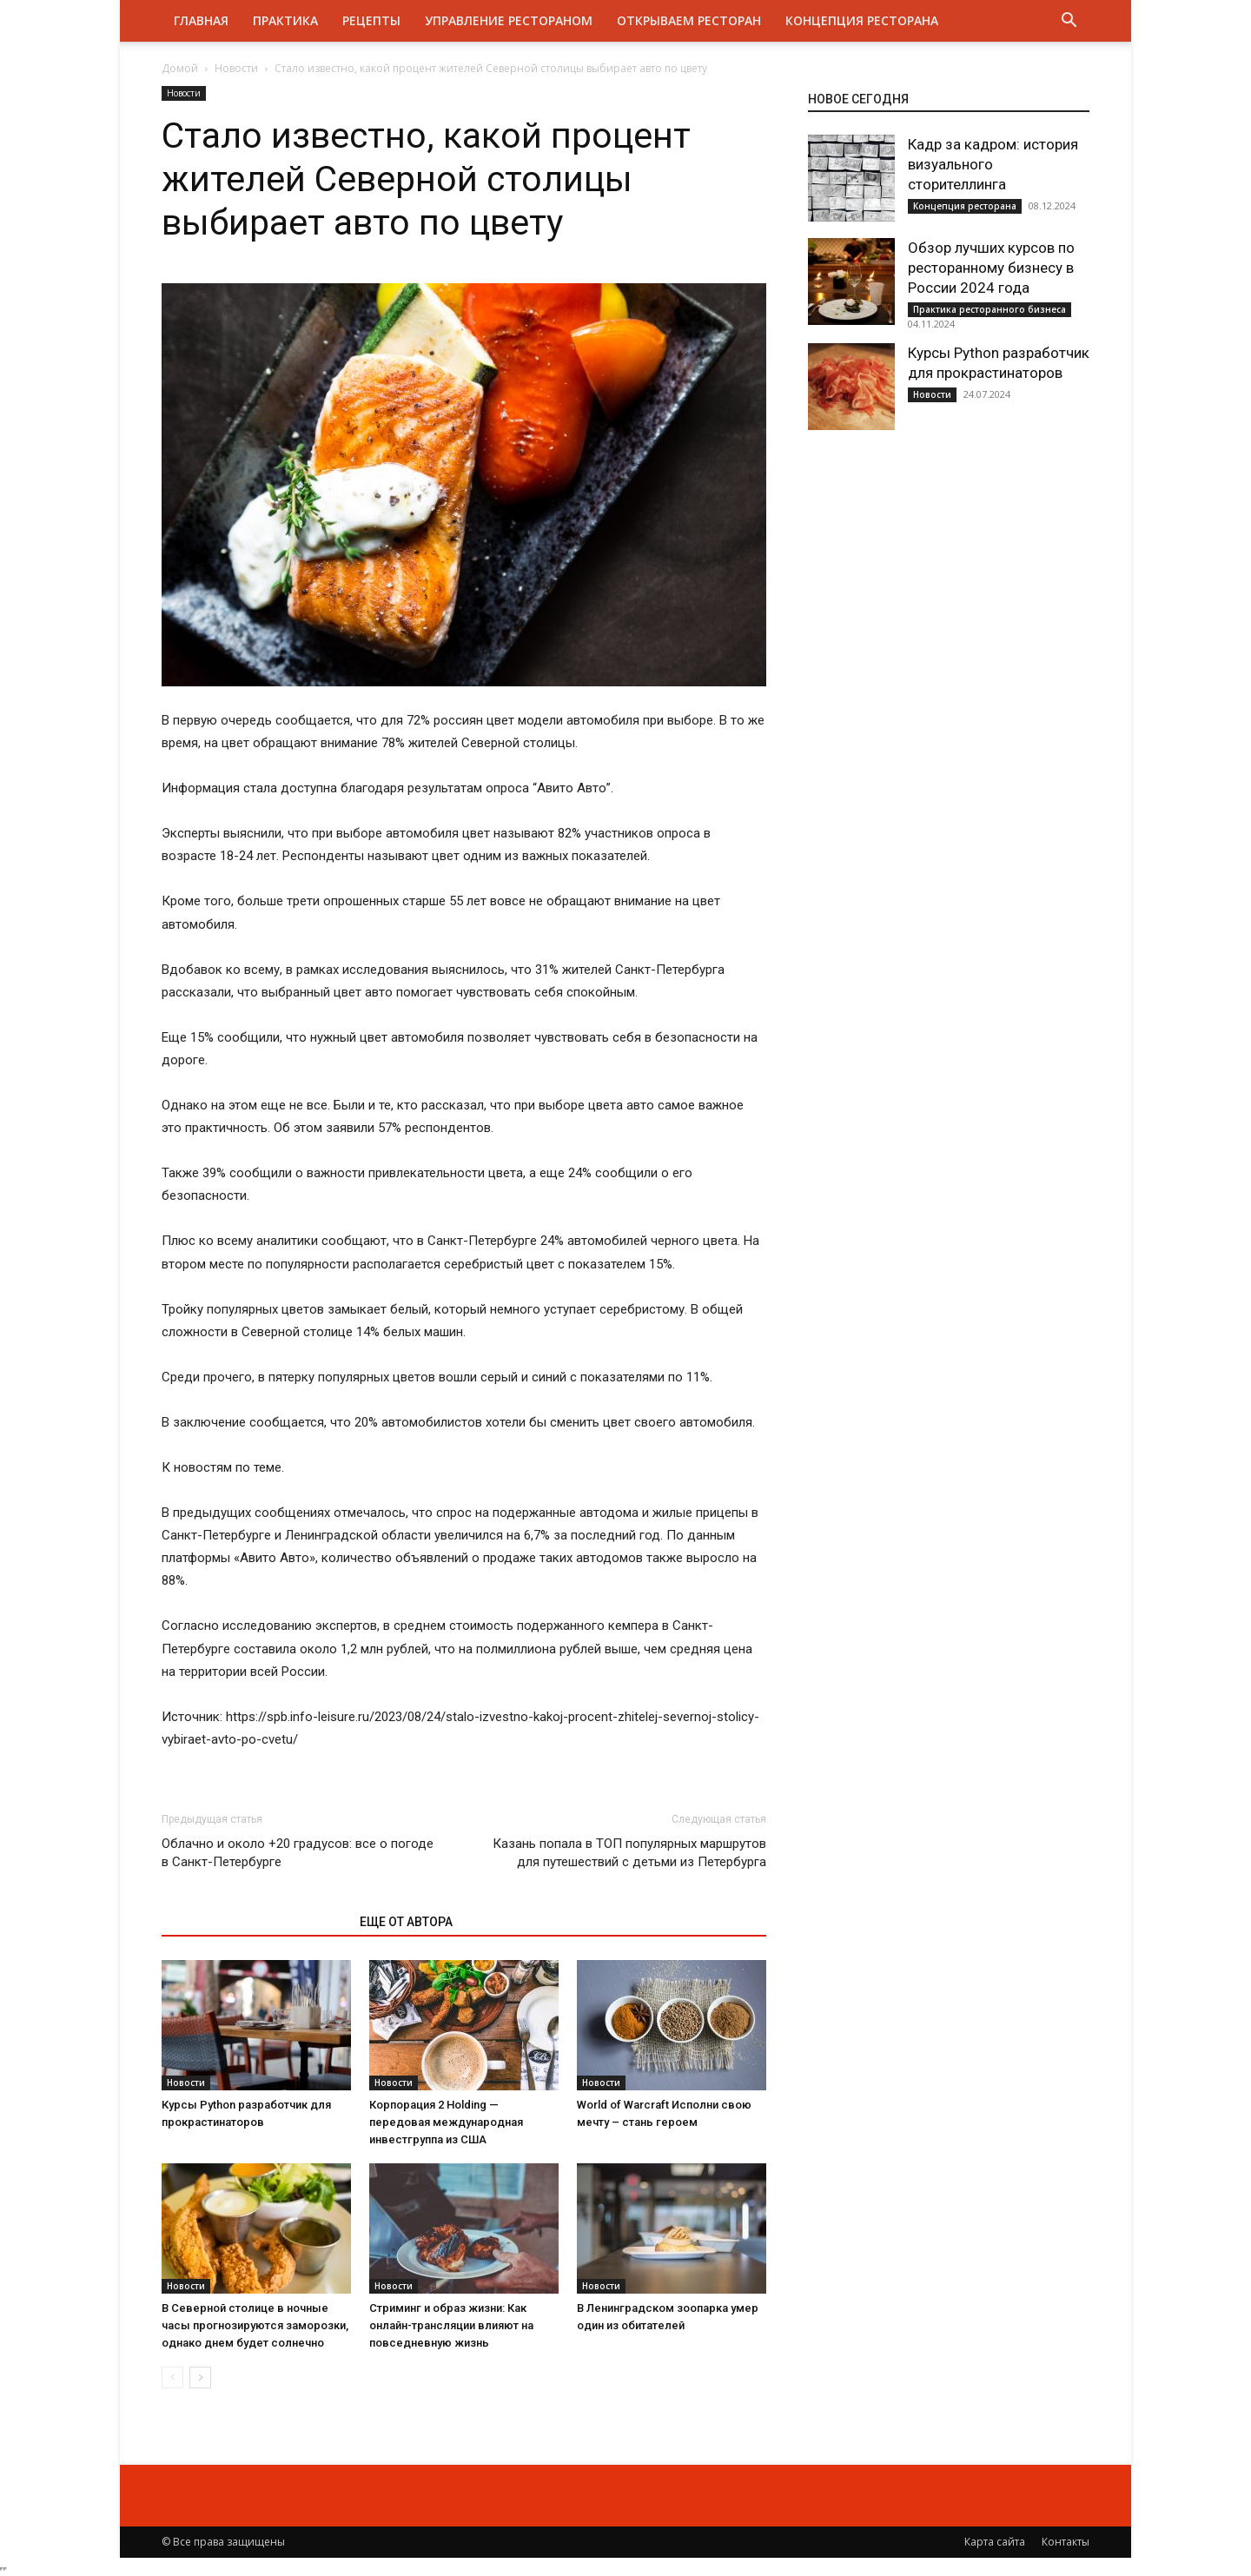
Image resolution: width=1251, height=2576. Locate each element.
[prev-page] (172, 2377)
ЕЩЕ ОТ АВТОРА (406, 1922)
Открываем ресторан (689, 20)
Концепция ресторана (861, 20)
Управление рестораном (508, 20)
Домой (180, 68)
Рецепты (371, 20)
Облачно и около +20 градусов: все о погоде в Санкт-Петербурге (298, 1853)
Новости (236, 68)
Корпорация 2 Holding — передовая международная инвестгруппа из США (446, 2122)
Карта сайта (994, 2541)
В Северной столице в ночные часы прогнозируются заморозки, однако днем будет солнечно (255, 2325)
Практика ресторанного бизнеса (989, 309)
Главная (201, 20)
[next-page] (200, 2377)
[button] (1068, 22)
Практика (285, 20)
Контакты (1065, 2541)
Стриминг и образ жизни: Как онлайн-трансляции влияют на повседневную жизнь (451, 2325)
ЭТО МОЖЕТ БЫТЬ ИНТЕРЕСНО (251, 1922)
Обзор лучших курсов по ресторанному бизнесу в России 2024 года (991, 267)
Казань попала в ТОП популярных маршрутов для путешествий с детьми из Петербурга (629, 1853)
